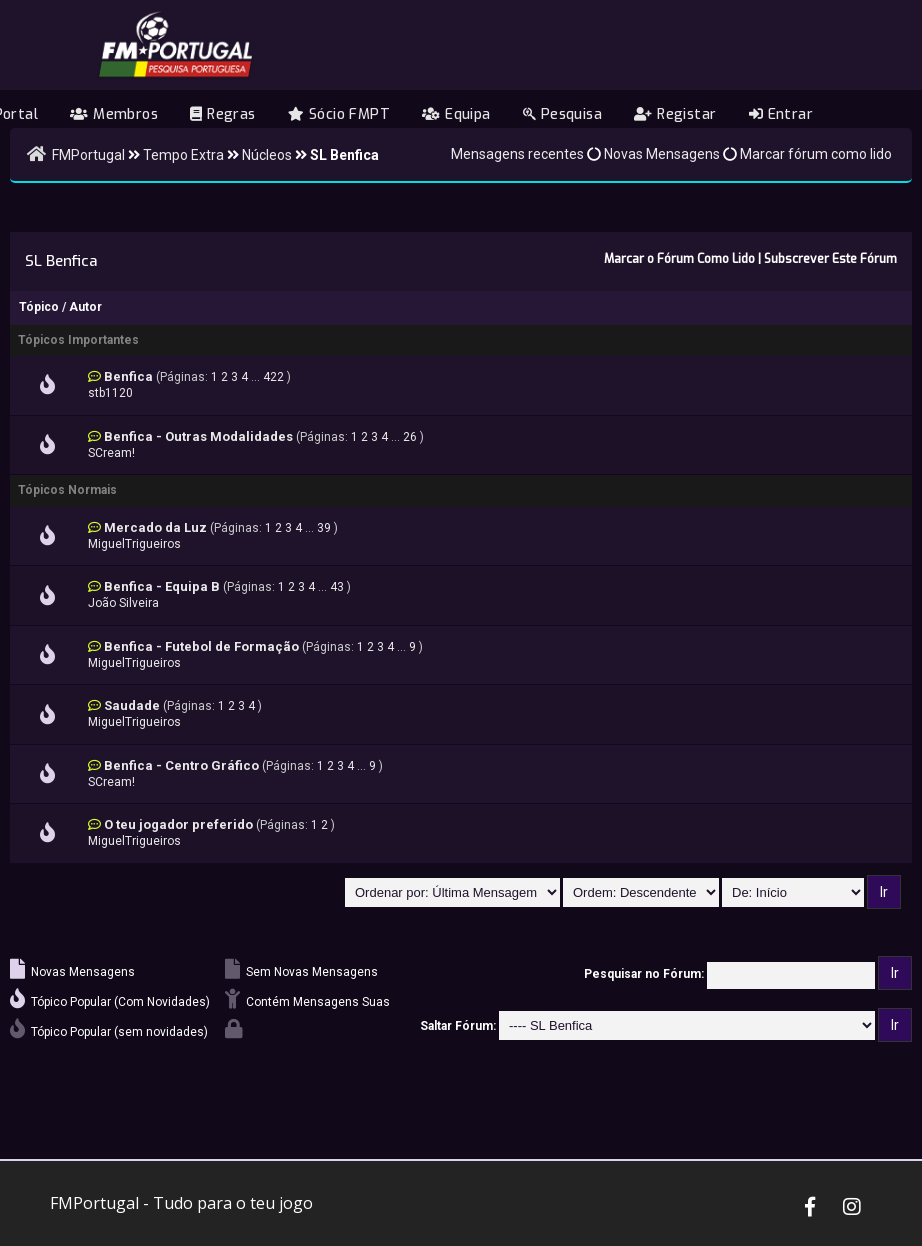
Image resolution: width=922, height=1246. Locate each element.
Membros (114, 114)
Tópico (39, 307)
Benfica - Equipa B (162, 586)
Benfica (128, 376)
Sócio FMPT (339, 114)
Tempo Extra (183, 155)
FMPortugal (88, 155)
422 (273, 377)
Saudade (132, 705)
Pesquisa (562, 114)
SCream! (111, 453)
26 (410, 437)
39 (324, 528)
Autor (85, 307)
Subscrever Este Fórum (830, 259)
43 (337, 587)
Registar (675, 114)
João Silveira (123, 603)
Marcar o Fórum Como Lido (679, 259)
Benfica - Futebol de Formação (201, 646)
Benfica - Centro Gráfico (181, 765)
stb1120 (110, 393)
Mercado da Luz (155, 527)
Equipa (456, 114)
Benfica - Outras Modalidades (198, 436)
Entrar (781, 114)
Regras (222, 114)
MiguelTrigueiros (134, 544)
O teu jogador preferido (178, 824)
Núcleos (267, 155)
